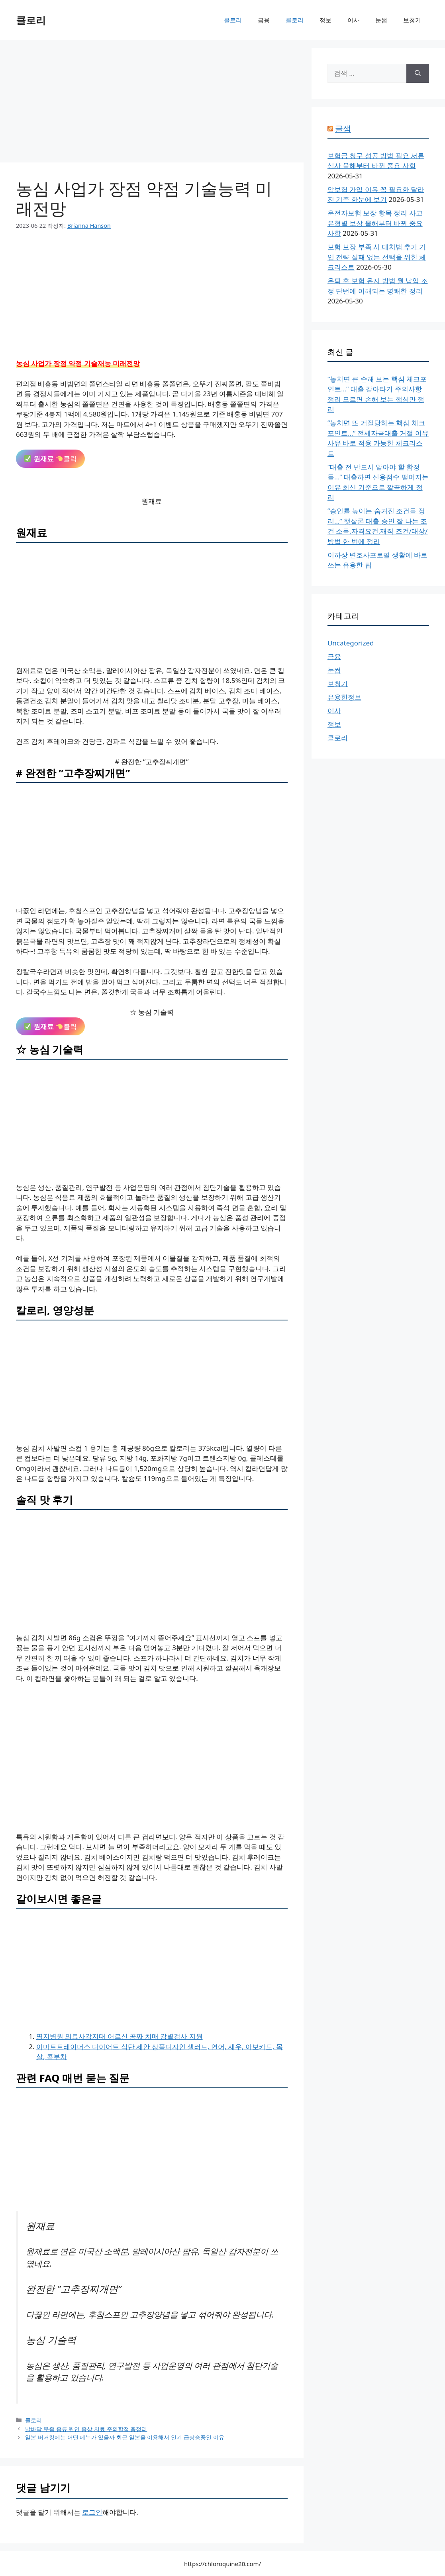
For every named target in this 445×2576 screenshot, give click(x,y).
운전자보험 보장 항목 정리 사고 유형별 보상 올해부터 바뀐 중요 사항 (375, 223)
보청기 (412, 20)
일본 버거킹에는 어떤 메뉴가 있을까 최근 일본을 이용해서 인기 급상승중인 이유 (124, 2437)
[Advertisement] (152, 103)
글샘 (343, 128)
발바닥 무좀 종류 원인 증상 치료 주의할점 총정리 (86, 2429)
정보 (325, 20)
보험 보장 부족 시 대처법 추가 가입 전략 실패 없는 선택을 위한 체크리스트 (376, 257)
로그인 (92, 2512)
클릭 (50, 458)
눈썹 (381, 20)
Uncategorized (350, 642)
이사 (353, 20)
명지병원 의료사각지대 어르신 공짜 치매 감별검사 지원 (119, 2036)
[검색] (417, 73)
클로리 (31, 20)
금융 (264, 20)
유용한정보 (344, 697)
